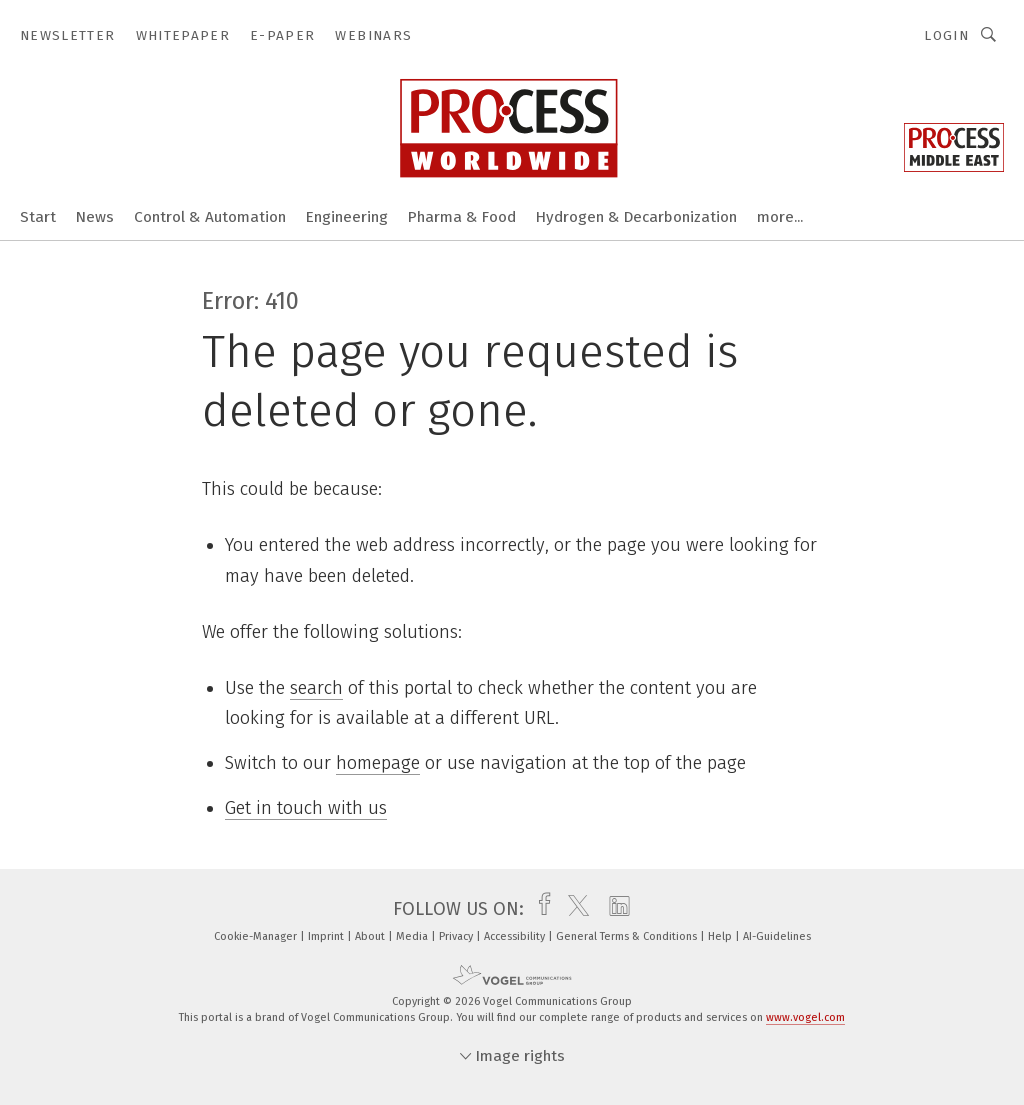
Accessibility (516, 936)
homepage (378, 763)
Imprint (327, 936)
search (316, 688)
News (95, 217)
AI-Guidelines (777, 936)
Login (946, 35)
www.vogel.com (805, 1017)
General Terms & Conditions (628, 936)
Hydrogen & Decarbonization (636, 217)
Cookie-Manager (257, 936)
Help (721, 936)
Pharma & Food (462, 217)
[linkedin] (614, 909)
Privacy (457, 936)
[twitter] (573, 909)
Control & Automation (210, 217)
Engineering (347, 217)
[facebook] (539, 909)
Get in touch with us (306, 808)
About (371, 936)
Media (413, 936)
